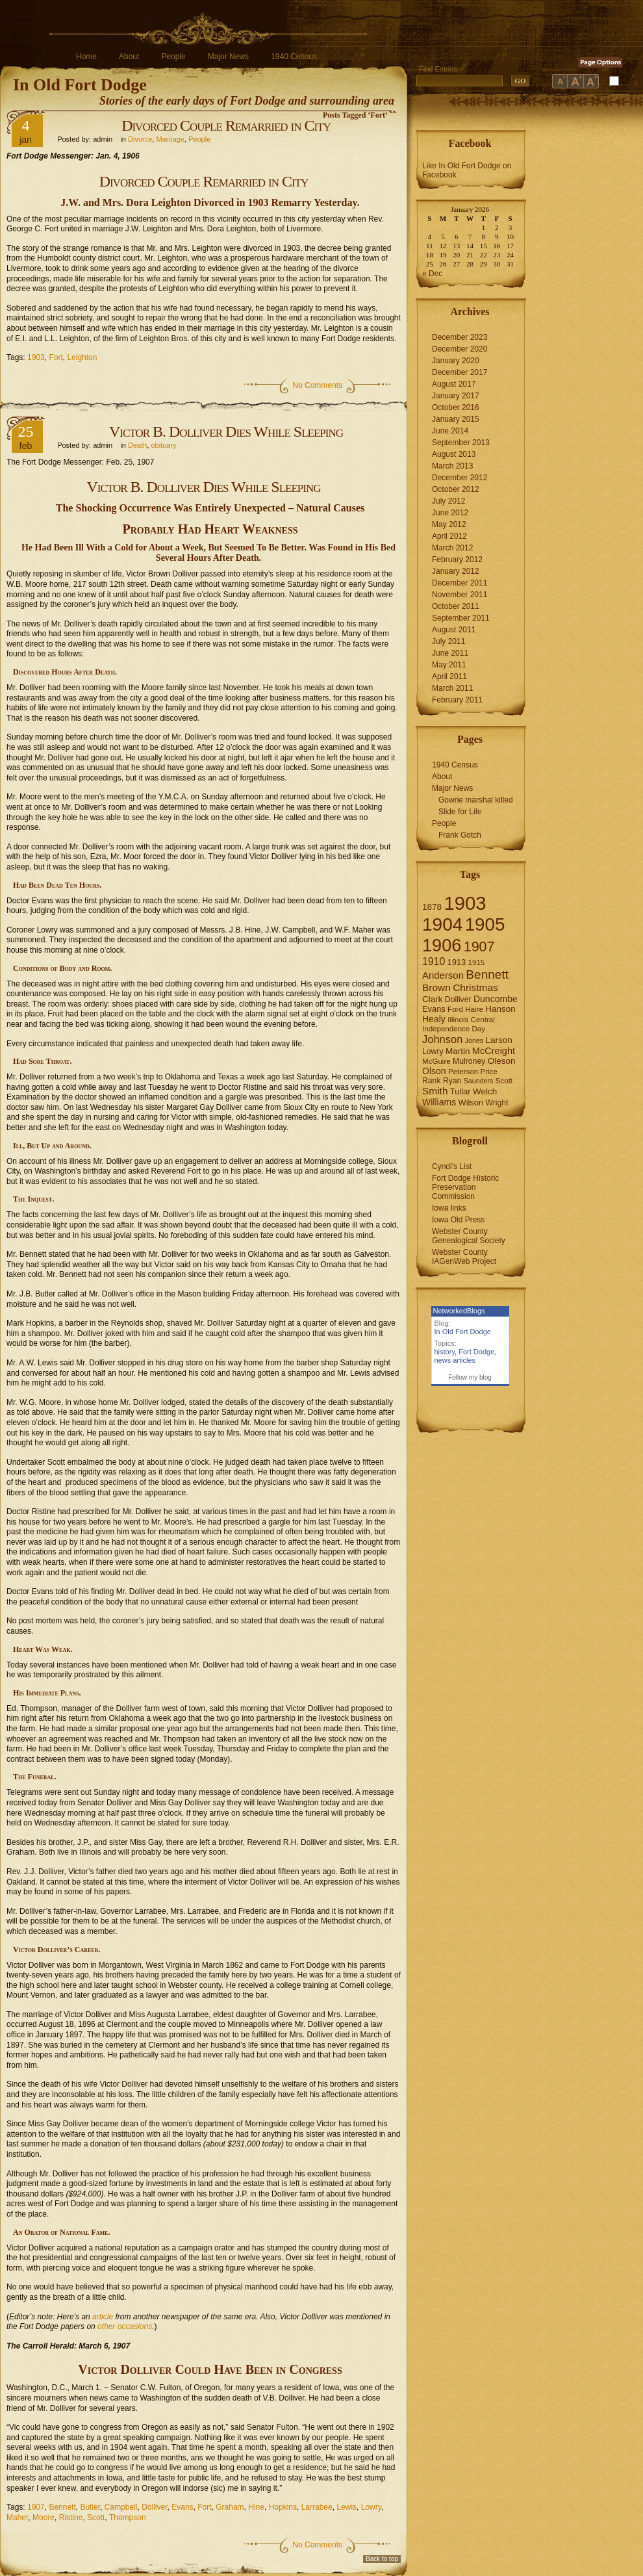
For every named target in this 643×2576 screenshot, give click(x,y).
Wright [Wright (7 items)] (496, 1102)
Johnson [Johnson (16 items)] (442, 1039)
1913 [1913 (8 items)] (457, 962)
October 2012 (455, 489)
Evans (182, 2507)
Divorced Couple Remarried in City (226, 125)
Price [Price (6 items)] (489, 1071)
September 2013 (461, 442)
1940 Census (294, 56)
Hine (256, 2507)
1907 (36, 2507)
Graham (230, 2507)
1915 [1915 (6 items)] (476, 962)
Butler (90, 2507)
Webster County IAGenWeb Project (464, 1257)
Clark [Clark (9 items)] (432, 999)
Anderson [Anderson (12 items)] (443, 975)
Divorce (140, 139)
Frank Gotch (459, 835)
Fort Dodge (476, 1352)
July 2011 (448, 641)
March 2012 (452, 547)
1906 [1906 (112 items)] (441, 945)
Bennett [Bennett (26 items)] (487, 974)
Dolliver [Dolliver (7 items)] (458, 999)
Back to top (382, 2558)
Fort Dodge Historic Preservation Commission (465, 1187)
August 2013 (453, 454)
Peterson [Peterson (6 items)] (463, 1071)
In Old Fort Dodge (80, 84)
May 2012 (449, 524)
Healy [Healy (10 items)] (434, 1019)
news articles (455, 1360)
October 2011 (455, 606)
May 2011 (449, 664)
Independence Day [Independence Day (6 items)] (453, 1029)
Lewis (346, 2507)
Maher (17, 2517)
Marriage (170, 139)
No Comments (317, 385)
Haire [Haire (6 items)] (474, 1009)
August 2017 (453, 384)
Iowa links (449, 1208)
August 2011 (453, 629)
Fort (55, 357)
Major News (228, 56)
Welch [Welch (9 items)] (485, 1091)
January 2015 (455, 419)
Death (137, 445)
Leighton (82, 357)
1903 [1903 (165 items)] (465, 903)
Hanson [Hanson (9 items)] (500, 1009)
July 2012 (448, 501)
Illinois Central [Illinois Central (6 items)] (471, 1020)
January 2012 (455, 571)
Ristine (71, 2517)
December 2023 (459, 337)
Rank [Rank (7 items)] (431, 1080)
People (173, 56)
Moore (43, 2517)
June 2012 (450, 512)
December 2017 (459, 372)
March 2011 (452, 688)
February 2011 (457, 699)
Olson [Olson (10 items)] (434, 1071)
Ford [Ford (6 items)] (455, 1009)
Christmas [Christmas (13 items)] (475, 987)
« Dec (432, 273)
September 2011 (461, 618)
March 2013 (452, 465)
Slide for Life (460, 811)
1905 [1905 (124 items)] (485, 924)
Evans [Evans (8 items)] (434, 1009)
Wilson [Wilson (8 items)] (471, 1102)
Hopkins (283, 2507)
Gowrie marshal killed (475, 800)
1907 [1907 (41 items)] (479, 946)
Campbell (121, 2507)
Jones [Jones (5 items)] (474, 1040)
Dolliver (154, 2507)
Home (86, 56)
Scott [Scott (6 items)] (504, 1081)
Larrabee (317, 2507)
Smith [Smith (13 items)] (435, 1090)
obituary (164, 445)
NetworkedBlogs (459, 1311)
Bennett (62, 2507)
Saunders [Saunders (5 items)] (479, 1081)
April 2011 (449, 676)
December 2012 (459, 477)
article (101, 2316)
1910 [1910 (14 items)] (433, 961)
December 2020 (459, 349)
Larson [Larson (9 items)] (499, 1040)
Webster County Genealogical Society (468, 1236)
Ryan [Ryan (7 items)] (452, 1080)
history (445, 1352)
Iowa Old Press (458, 1219)
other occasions (124, 2326)
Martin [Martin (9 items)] (458, 1051)
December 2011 (459, 582)
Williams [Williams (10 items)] (439, 1102)
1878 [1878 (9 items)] (432, 907)
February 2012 (457, 559)
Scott (96, 2517)
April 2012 (449, 536)
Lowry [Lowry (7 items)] (433, 1051)
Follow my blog (470, 1377)
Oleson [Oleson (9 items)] (502, 1061)
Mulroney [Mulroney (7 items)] (469, 1061)
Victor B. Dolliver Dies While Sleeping (226, 431)
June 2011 (450, 653)
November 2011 (459, 594)
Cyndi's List (452, 1166)
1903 (36, 357)
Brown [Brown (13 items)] (436, 987)
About (129, 56)
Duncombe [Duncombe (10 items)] (495, 999)
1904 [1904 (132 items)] (442, 924)
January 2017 (455, 395)
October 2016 (455, 407)
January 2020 (455, 360)
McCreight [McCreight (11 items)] (493, 1051)
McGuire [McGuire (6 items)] (436, 1061)
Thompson (127, 2517)
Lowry (371, 2507)
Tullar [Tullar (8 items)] (460, 1091)
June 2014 (450, 430)
